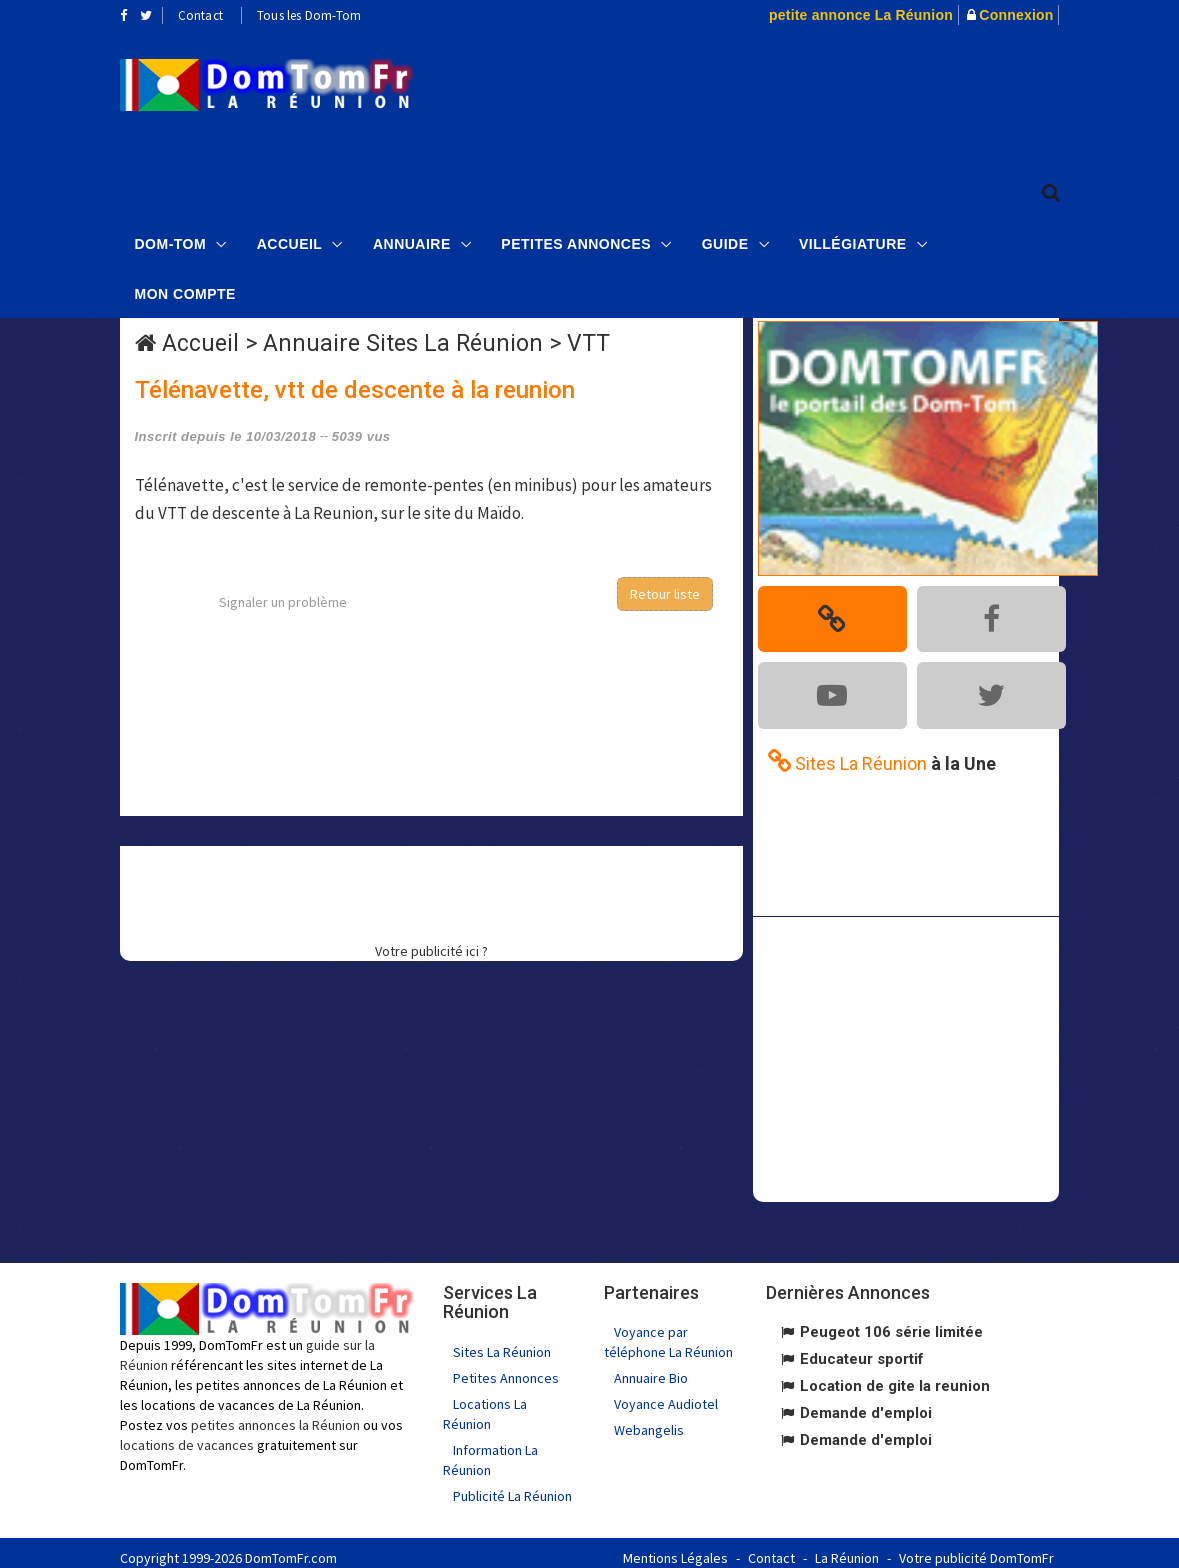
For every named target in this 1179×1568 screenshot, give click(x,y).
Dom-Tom (171, 241)
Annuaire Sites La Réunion (403, 343)
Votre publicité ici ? (431, 951)
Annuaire (412, 241)
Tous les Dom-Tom (309, 15)
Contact (200, 15)
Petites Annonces (576, 241)
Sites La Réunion (502, 1342)
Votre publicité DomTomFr (976, 1548)
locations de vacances (187, 1434)
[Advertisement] (807, 96)
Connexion (1016, 15)
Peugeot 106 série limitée (891, 1322)
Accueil (290, 241)
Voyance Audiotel (666, 1394)
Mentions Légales (675, 1548)
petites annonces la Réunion (275, 1414)
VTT (588, 343)
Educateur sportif (862, 1349)
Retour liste (665, 594)
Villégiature (853, 241)
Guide (725, 241)
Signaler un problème (283, 602)
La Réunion (847, 1548)
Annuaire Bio (651, 1368)
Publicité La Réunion (512, 1486)
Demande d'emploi (866, 1403)
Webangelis (649, 1420)
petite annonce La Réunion (861, 15)
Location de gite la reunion (895, 1376)
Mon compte (185, 291)
